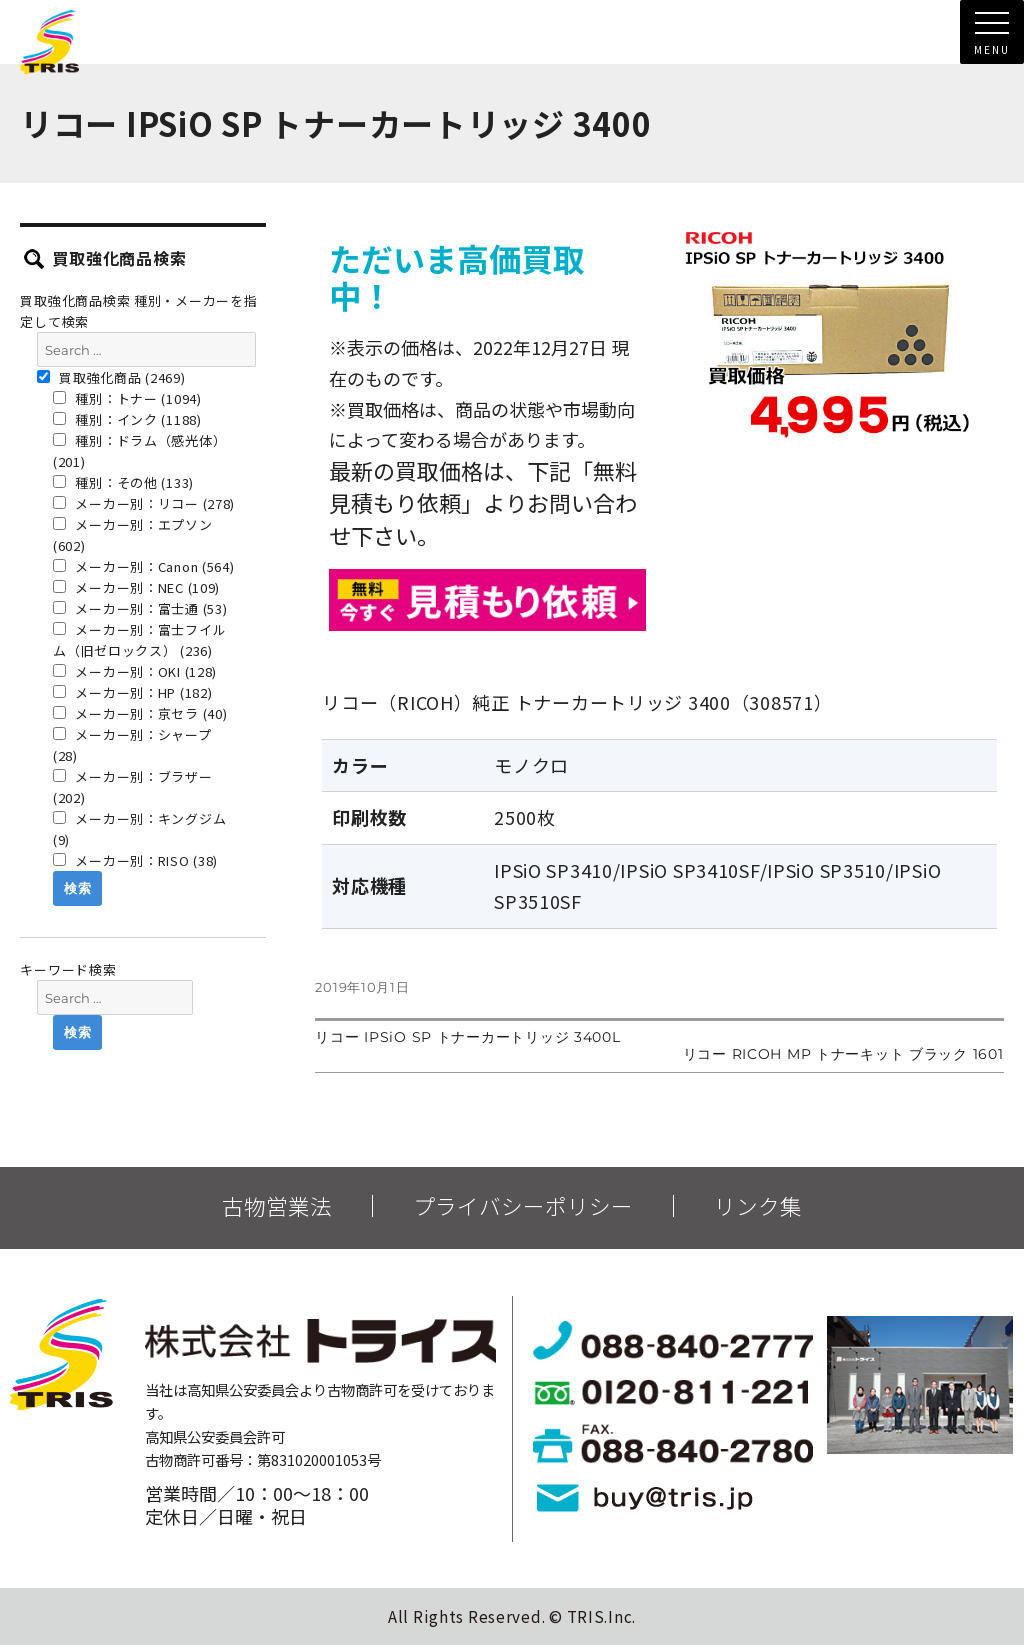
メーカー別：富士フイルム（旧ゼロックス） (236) (139, 640)
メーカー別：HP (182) (133, 692)
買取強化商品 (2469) (111, 377)
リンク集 (758, 1206)
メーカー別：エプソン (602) (133, 535)
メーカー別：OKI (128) (135, 671)
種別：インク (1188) (127, 419)
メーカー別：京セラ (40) (140, 713)
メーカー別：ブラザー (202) (133, 787)
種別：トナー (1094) (127, 398)
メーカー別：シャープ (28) (132, 745)
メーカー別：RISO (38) (135, 860)
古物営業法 (277, 1206)
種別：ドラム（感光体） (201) (139, 451)
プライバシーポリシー (523, 1206)
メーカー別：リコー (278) (144, 503)
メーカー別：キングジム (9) (139, 829)
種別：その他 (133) (123, 482)
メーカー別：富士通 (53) (140, 608)
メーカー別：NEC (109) (136, 587)
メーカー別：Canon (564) (144, 566)
